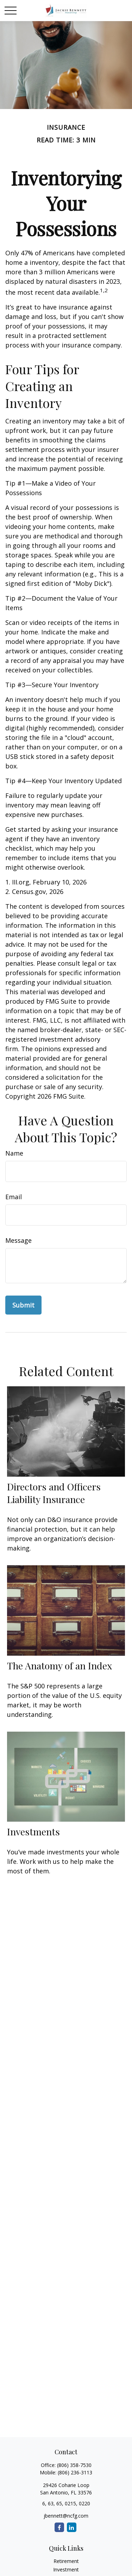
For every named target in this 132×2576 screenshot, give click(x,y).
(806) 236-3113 (75, 2472)
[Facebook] (59, 2527)
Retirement (66, 2561)
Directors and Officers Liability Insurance (54, 1493)
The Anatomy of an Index (59, 1665)
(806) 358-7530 (74, 2465)
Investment (66, 2569)
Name (14, 1153)
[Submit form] (23, 1305)
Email (13, 1197)
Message (18, 1240)
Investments (33, 1831)
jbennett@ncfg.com (66, 2515)
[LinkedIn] (71, 2527)
